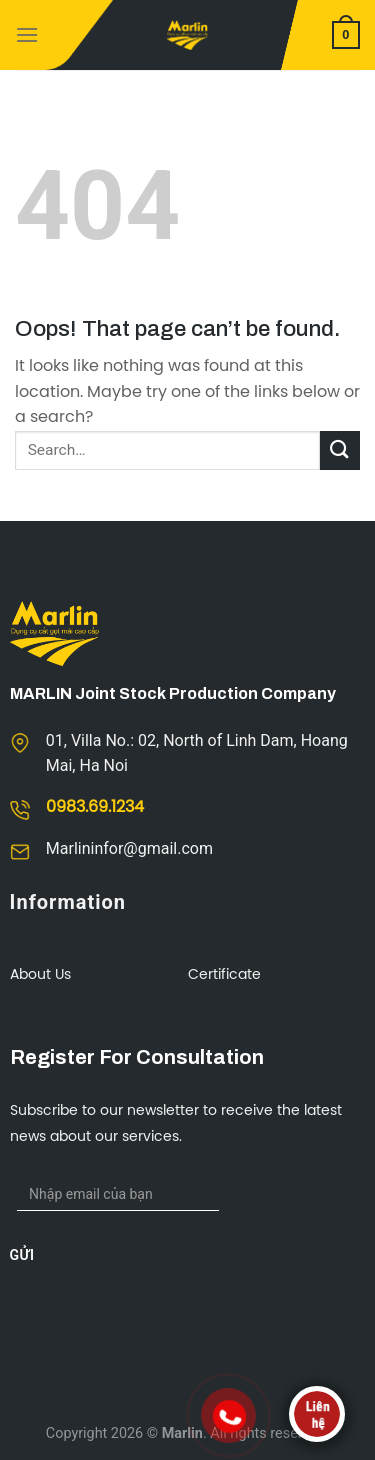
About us (40, 975)
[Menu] (27, 34)
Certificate (224, 975)
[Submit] (340, 450)
